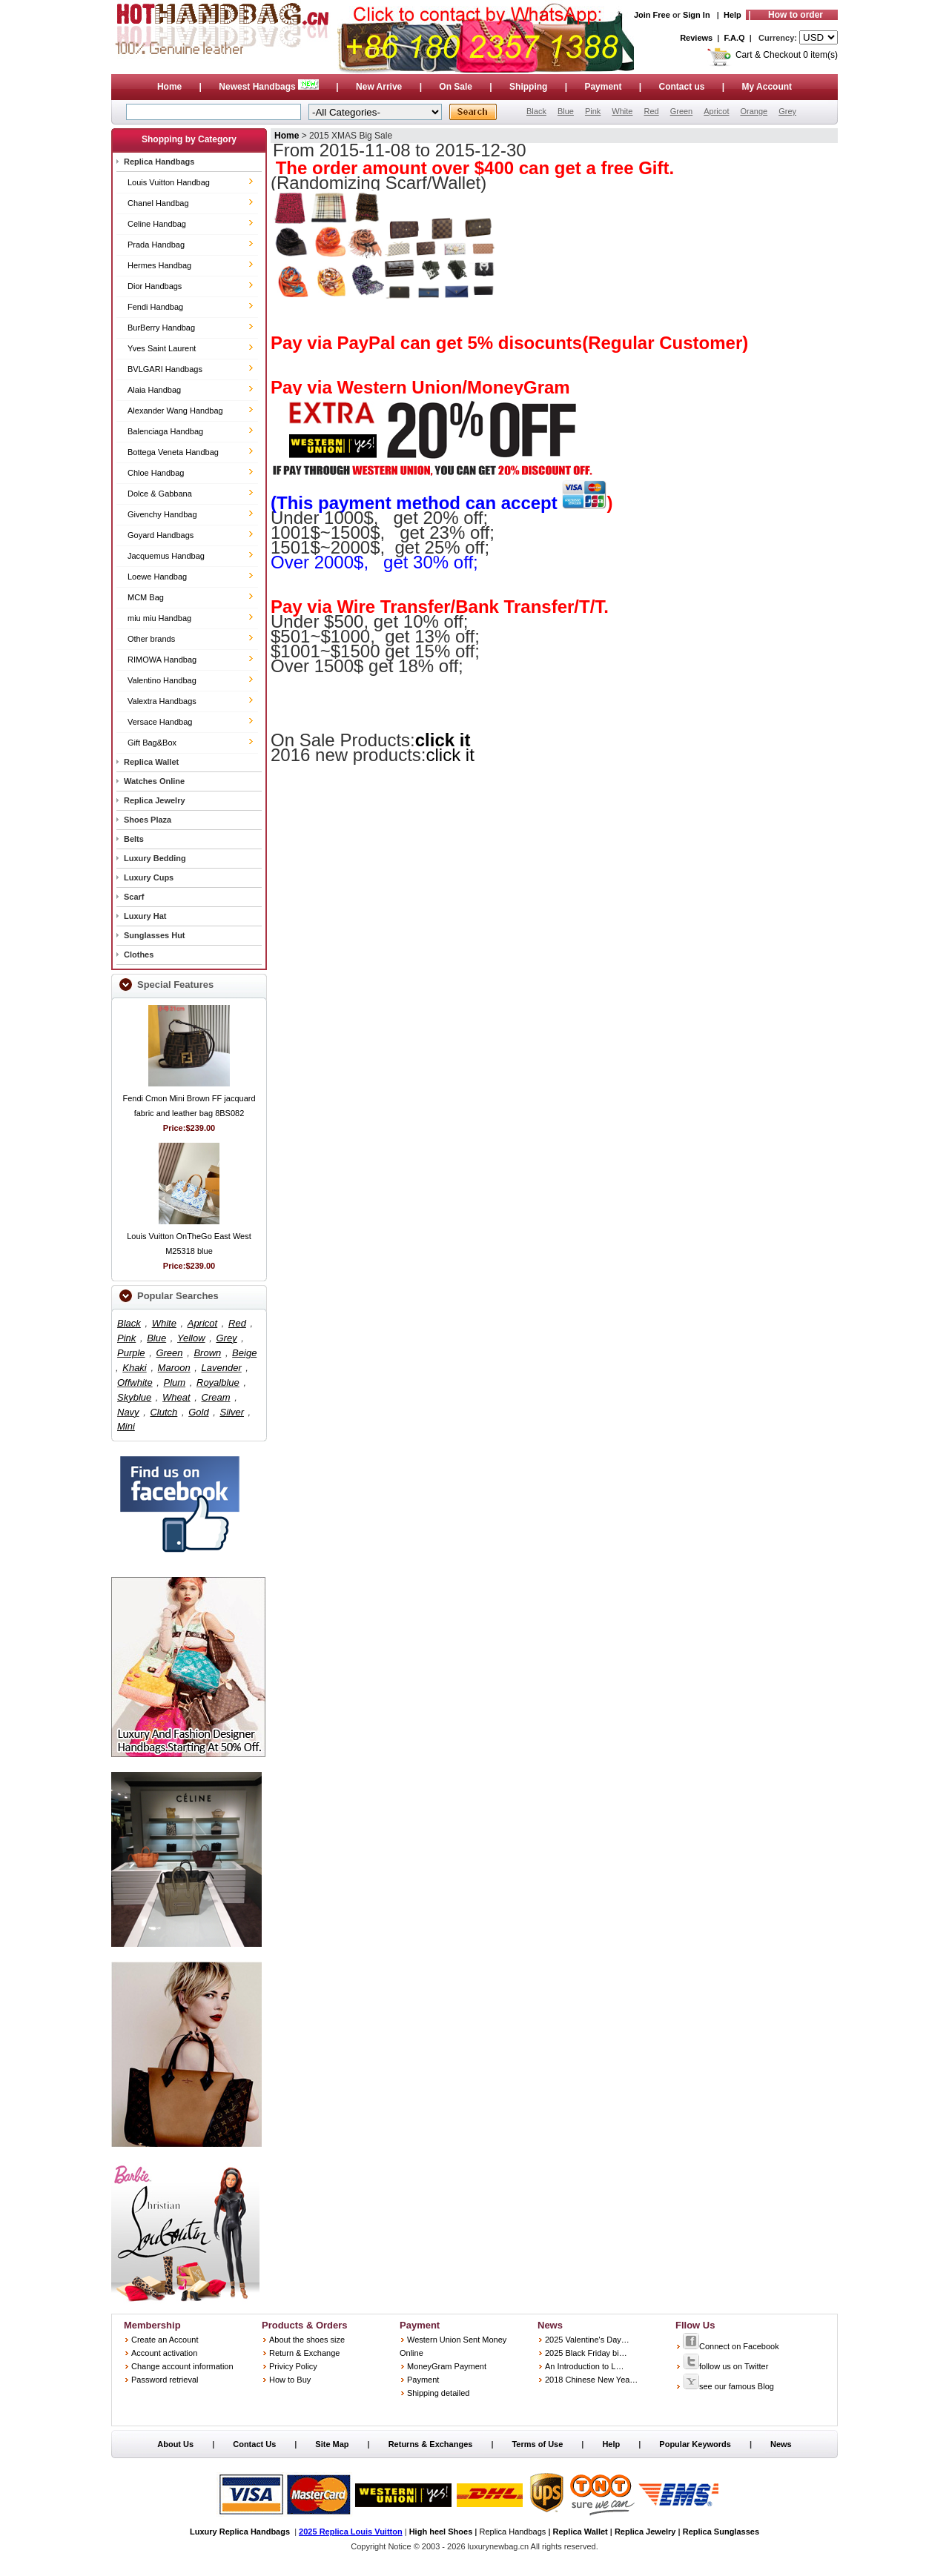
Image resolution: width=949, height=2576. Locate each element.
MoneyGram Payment (446, 2366)
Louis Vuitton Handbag (169, 182)
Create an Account (165, 2339)
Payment (602, 87)
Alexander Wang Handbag (175, 410)
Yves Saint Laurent (162, 348)
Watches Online (154, 781)
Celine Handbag (157, 223)
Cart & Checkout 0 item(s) (786, 55)
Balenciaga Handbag (165, 431)
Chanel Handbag (158, 203)
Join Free (652, 14)
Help (732, 14)
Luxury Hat (145, 916)
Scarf (134, 896)
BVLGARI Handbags (165, 369)
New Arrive (379, 87)
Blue (566, 111)
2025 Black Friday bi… (586, 2352)
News (781, 2444)
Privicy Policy (293, 2366)
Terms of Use (537, 2444)
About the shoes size (307, 2339)
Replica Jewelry (154, 800)
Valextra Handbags (162, 701)
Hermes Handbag (159, 265)
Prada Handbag (156, 244)
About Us (175, 2444)
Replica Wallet (151, 761)
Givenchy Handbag (162, 514)
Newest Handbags (270, 87)
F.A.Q (734, 37)
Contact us (681, 87)
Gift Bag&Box (152, 742)
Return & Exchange (304, 2352)
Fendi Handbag (155, 306)
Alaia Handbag (154, 389)
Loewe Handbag (157, 576)
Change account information (182, 2366)
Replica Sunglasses (721, 2531)
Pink (593, 111)
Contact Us (254, 2444)
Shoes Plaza (147, 819)
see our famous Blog (728, 2386)
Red (651, 111)
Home (169, 87)
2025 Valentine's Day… (587, 2339)
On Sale (455, 87)
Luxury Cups (148, 877)
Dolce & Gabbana (160, 493)
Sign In (696, 14)
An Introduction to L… (584, 2366)
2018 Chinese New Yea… (591, 2379)
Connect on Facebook (731, 2346)
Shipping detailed (438, 2393)
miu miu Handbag (159, 618)
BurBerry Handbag (161, 327)
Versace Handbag (160, 721)
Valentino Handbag (162, 680)
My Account (767, 87)
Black (536, 111)
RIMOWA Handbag (162, 659)
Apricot (716, 111)
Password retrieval (164, 2379)
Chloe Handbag (156, 472)
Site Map (331, 2444)
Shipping (528, 87)
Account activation (164, 2352)
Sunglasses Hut (154, 935)
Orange (753, 111)
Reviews (696, 37)
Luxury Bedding (155, 858)
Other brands (151, 638)
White (622, 111)
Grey (787, 111)
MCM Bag (146, 597)
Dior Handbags (155, 286)
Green (681, 111)
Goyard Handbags (161, 535)
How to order (795, 15)
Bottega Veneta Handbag (173, 452)
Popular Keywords (695, 2444)
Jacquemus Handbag (166, 555)
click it (443, 740)
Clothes (138, 954)
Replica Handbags (159, 161)
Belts (134, 838)
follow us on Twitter (725, 2366)
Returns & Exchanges (430, 2444)
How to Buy (290, 2379)
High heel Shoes (441, 2531)
